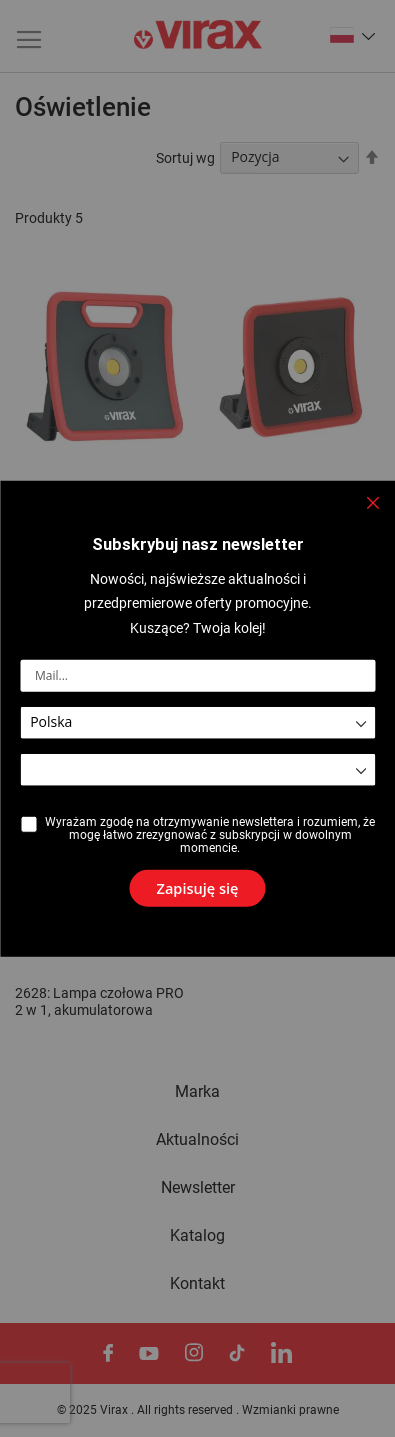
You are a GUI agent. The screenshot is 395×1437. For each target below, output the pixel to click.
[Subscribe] (198, 882)
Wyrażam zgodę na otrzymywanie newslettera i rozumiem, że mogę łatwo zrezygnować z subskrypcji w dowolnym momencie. (210, 835)
